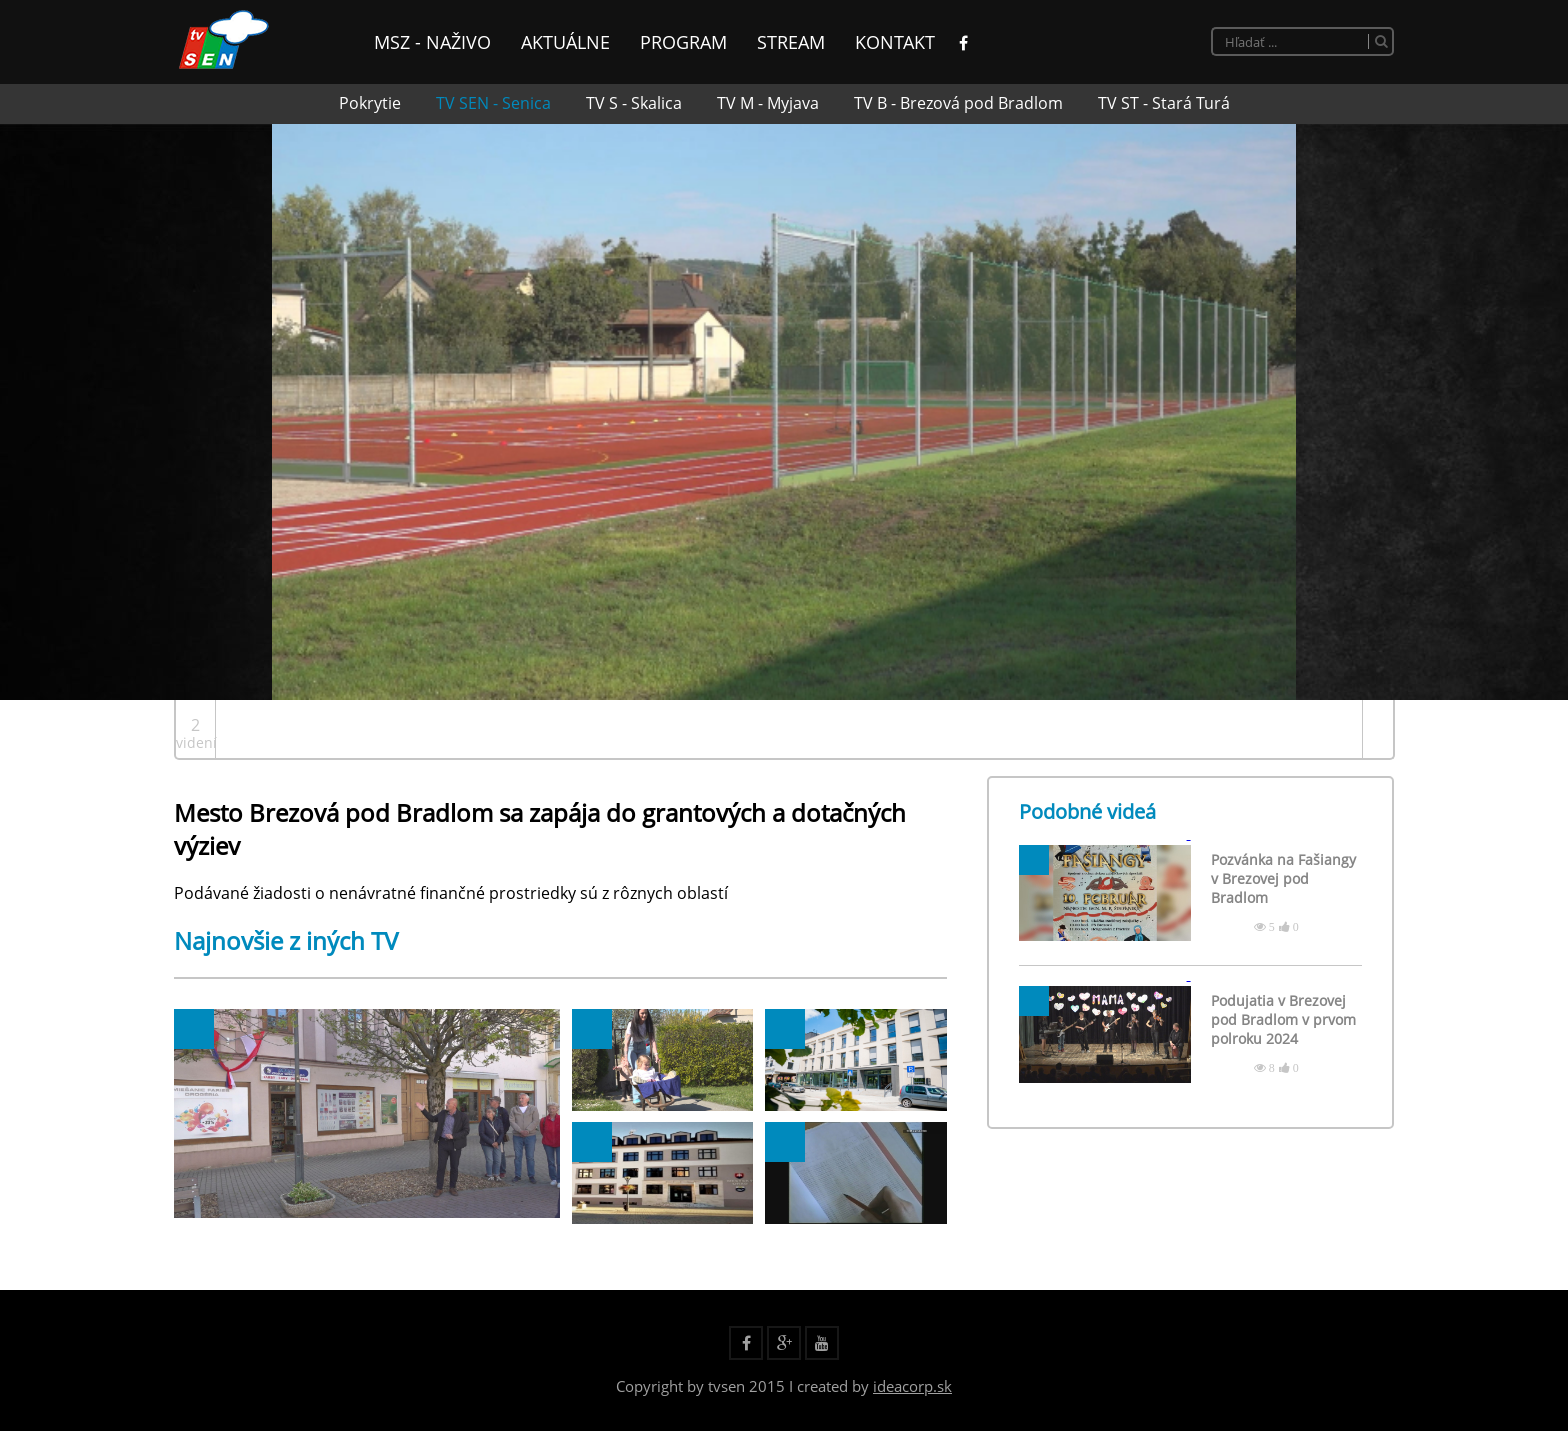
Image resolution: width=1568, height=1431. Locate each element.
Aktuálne (565, 42)
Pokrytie (370, 103)
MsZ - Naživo (432, 42)
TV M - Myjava (768, 103)
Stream (791, 42)
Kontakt (895, 42)
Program (683, 42)
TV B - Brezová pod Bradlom (958, 103)
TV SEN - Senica (493, 103)
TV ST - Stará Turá (1164, 103)
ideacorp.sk (912, 1386)
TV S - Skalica (634, 103)
